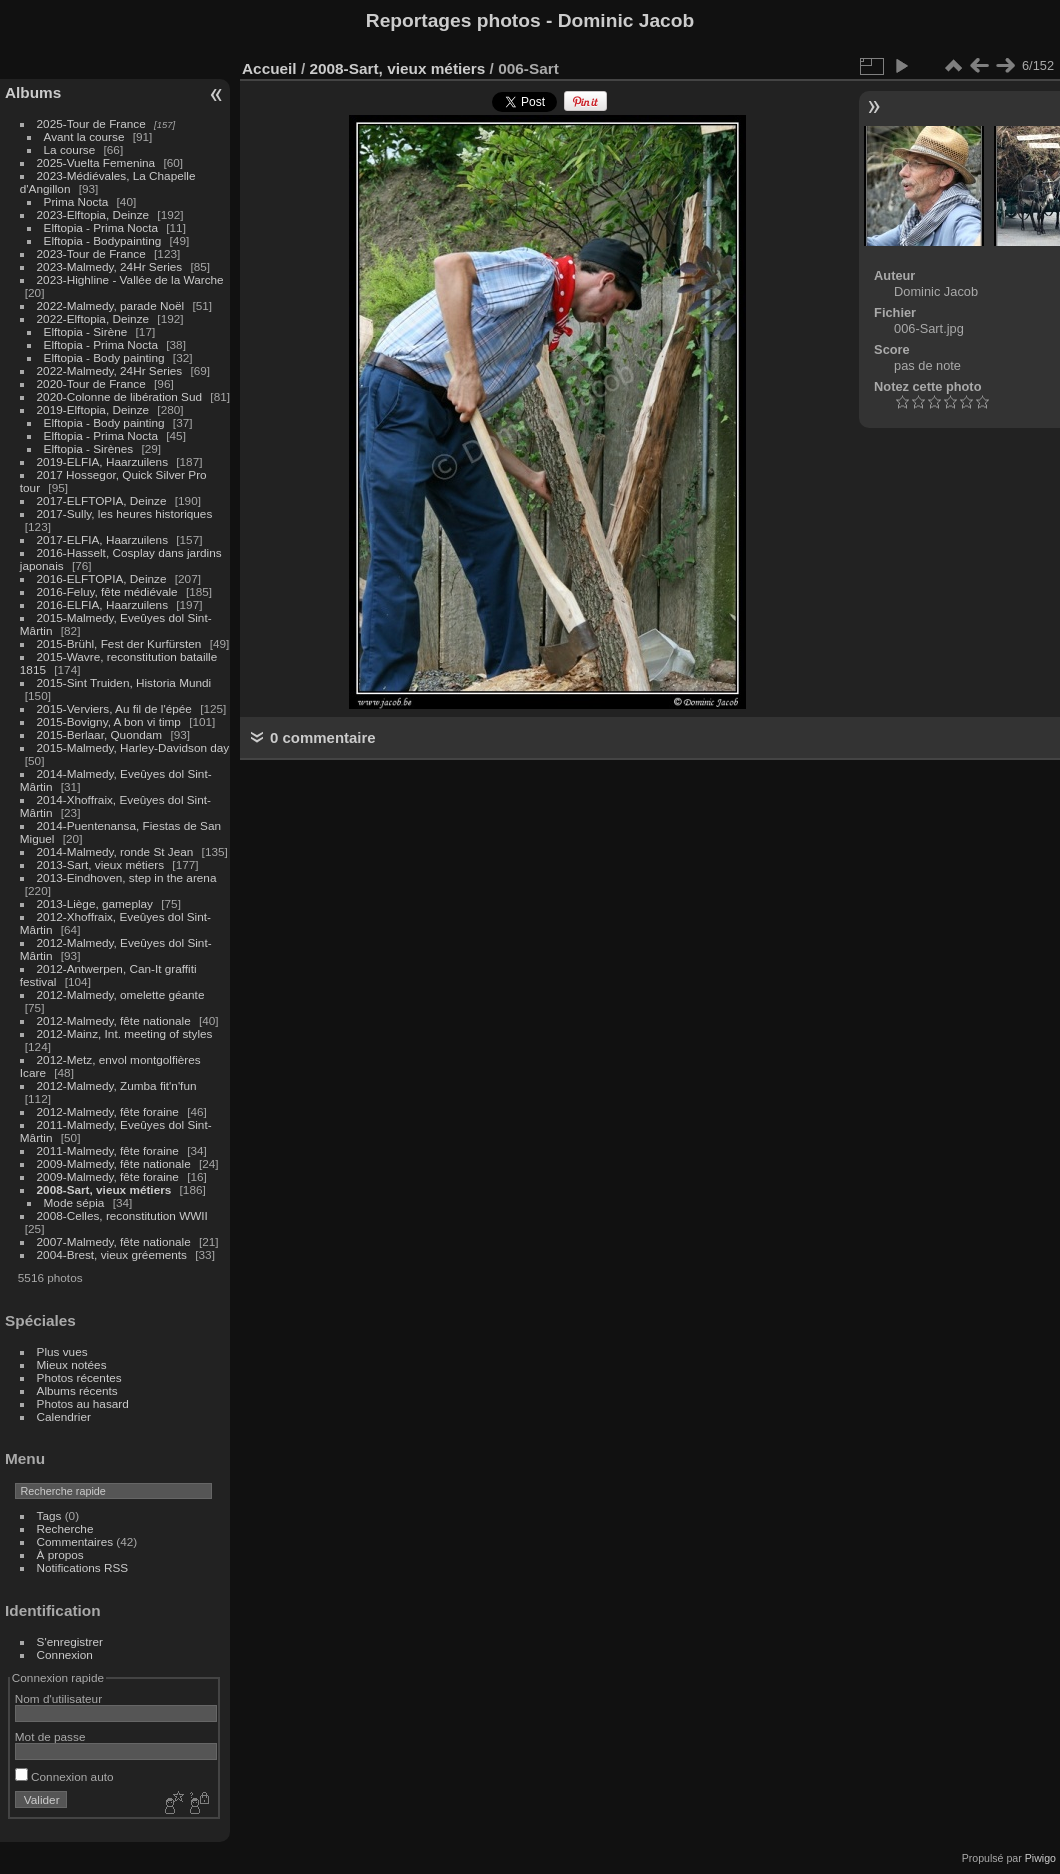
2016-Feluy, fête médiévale (107, 591)
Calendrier (64, 1416)
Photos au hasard (83, 1403)
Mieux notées (72, 1364)
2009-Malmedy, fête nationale (114, 1163)
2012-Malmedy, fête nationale (114, 1020)
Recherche (65, 1528)
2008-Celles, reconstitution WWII (122, 1215)
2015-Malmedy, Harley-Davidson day (133, 747)
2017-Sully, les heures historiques (125, 513)
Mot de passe (50, 1736)
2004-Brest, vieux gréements (112, 1254)
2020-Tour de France (91, 383)
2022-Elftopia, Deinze (93, 318)
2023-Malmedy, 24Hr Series (110, 266)
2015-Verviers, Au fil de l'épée (114, 708)
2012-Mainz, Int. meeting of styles (125, 1033)
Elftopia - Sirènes (89, 448)
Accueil (269, 68)
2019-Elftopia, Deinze (93, 409)
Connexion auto (64, 1776)
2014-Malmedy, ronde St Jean (115, 851)
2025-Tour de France (91, 123)
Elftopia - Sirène (86, 331)
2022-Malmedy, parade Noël (111, 305)
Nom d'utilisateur (58, 1698)
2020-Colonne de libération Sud (120, 396)
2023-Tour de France (91, 253)
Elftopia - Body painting (104, 357)
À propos (60, 1554)
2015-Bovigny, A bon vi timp (109, 721)
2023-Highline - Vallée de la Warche (130, 279)
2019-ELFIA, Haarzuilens (102, 461)
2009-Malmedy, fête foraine (108, 1176)
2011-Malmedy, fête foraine (108, 1150)
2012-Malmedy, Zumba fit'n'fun (117, 1085)
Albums (33, 92)
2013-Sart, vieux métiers (102, 864)
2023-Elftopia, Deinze (93, 214)
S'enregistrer (70, 1641)
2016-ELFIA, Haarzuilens (102, 604)
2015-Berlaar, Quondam (100, 734)
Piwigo (1040, 1858)
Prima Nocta (76, 201)
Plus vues (62, 1351)
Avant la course (84, 136)
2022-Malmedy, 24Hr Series (110, 370)
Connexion (65, 1654)
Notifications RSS (83, 1567)
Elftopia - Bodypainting (103, 240)
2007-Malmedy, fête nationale (114, 1241)
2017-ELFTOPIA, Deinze (102, 500)
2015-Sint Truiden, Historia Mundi (124, 682)
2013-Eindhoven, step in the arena (127, 877)
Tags (49, 1515)
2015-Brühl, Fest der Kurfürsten (119, 643)
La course (70, 149)
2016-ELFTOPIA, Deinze (102, 578)
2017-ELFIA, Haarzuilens (104, 539)
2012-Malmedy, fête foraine (108, 1111)
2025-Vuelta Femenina (96, 162)
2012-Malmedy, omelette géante (121, 994)
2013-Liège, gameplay (95, 903)
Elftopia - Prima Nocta (101, 227)
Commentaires (75, 1541)
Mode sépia (74, 1202)
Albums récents (77, 1390)
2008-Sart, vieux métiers (104, 1189)
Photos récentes (79, 1377)
